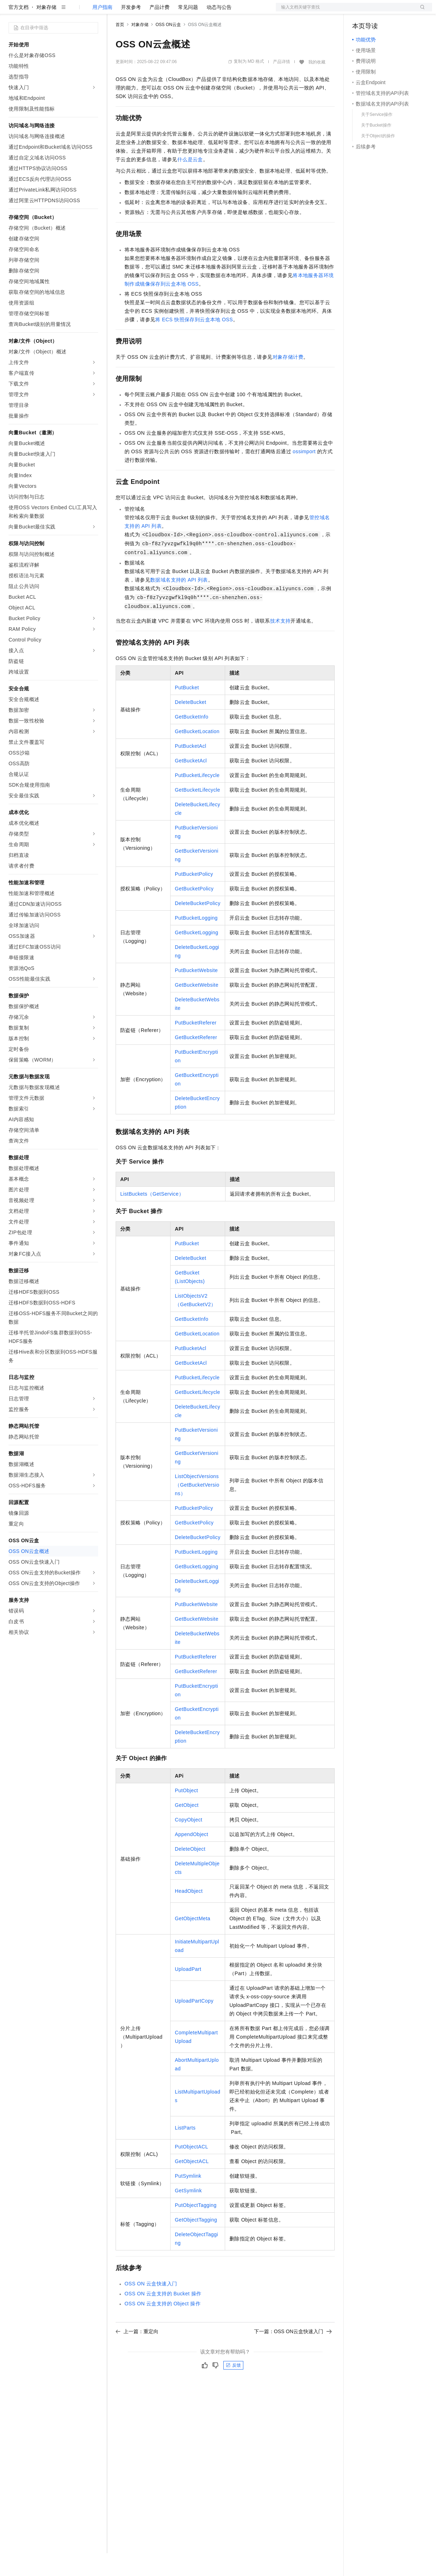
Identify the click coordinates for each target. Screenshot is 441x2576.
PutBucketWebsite (196, 993)
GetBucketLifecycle (197, 813)
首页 (120, 47)
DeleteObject (190, 1872)
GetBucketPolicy (194, 911)
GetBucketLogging (196, 955)
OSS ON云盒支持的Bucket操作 (163, 2316)
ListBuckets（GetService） (152, 1217)
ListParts (185, 2150)
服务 (211, 11)
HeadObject (189, 1914)
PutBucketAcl (190, 769)
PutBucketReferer (196, 1045)
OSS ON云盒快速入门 (151, 2306)
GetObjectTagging (196, 2242)
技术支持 (280, 643)
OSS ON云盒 (168, 47)
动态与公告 (219, 30)
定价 (154, 11)
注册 (394, 11)
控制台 (377, 11)
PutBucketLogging (196, 941)
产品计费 (159, 30)
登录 (420, 11)
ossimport (304, 474)
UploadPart (188, 1992)
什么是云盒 (190, 182)
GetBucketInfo (191, 739)
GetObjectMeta (192, 1941)
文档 (345, 11)
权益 (137, 11)
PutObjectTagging (196, 2228)
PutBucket (187, 710)
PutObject (186, 1813)
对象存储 (46, 30)
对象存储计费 (288, 380)
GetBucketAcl (191, 783)
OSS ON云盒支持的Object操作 (163, 2326)
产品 (93, 11)
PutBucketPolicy (194, 897)
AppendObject (191, 1857)
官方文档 (19, 30)
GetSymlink (188, 2213)
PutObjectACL (191, 2169)
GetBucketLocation (197, 754)
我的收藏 (316, 84)
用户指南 (102, 30)
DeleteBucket (190, 725)
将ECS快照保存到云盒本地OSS (194, 342)
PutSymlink (188, 2199)
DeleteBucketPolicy (197, 926)
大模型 (73, 11)
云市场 (173, 11)
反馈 (233, 2388)
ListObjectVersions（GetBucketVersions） (197, 1507)
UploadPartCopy (194, 2023)
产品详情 (281, 84)
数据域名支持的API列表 (179, 602)
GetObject (187, 1828)
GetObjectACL (192, 2184)
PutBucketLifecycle (197, 798)
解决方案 (115, 11)
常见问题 (188, 30)
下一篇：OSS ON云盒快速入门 (293, 2354)
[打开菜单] (11, 11)
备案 (360, 11)
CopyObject (188, 1842)
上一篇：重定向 (137, 2354)
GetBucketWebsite (196, 1008)
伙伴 (193, 11)
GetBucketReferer (196, 1060)
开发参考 (131, 30)
